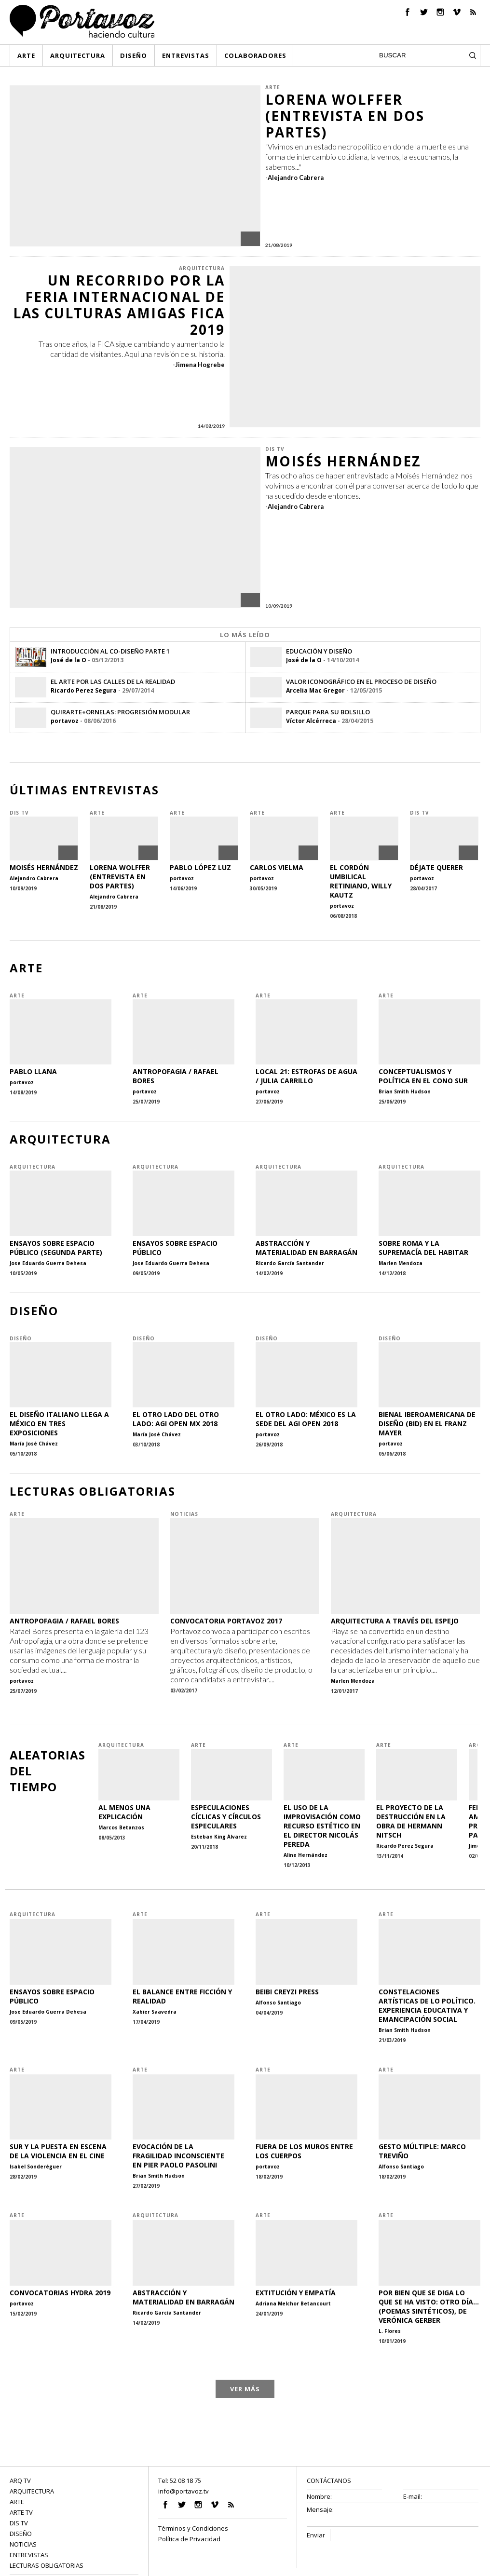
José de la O (68, 660)
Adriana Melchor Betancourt (293, 2303)
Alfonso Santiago (278, 2002)
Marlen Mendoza (400, 1263)
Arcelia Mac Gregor (315, 690)
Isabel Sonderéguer (36, 2166)
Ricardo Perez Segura (84, 690)
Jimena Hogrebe (200, 364)
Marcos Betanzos (121, 1827)
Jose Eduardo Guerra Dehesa (48, 1263)
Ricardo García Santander (290, 1263)
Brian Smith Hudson (405, 1091)
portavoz (65, 721)
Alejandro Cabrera (296, 177)
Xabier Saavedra (155, 2011)
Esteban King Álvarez (219, 1836)
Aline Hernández (305, 1855)
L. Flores (390, 2331)
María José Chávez (34, 1443)
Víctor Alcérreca (311, 721)
